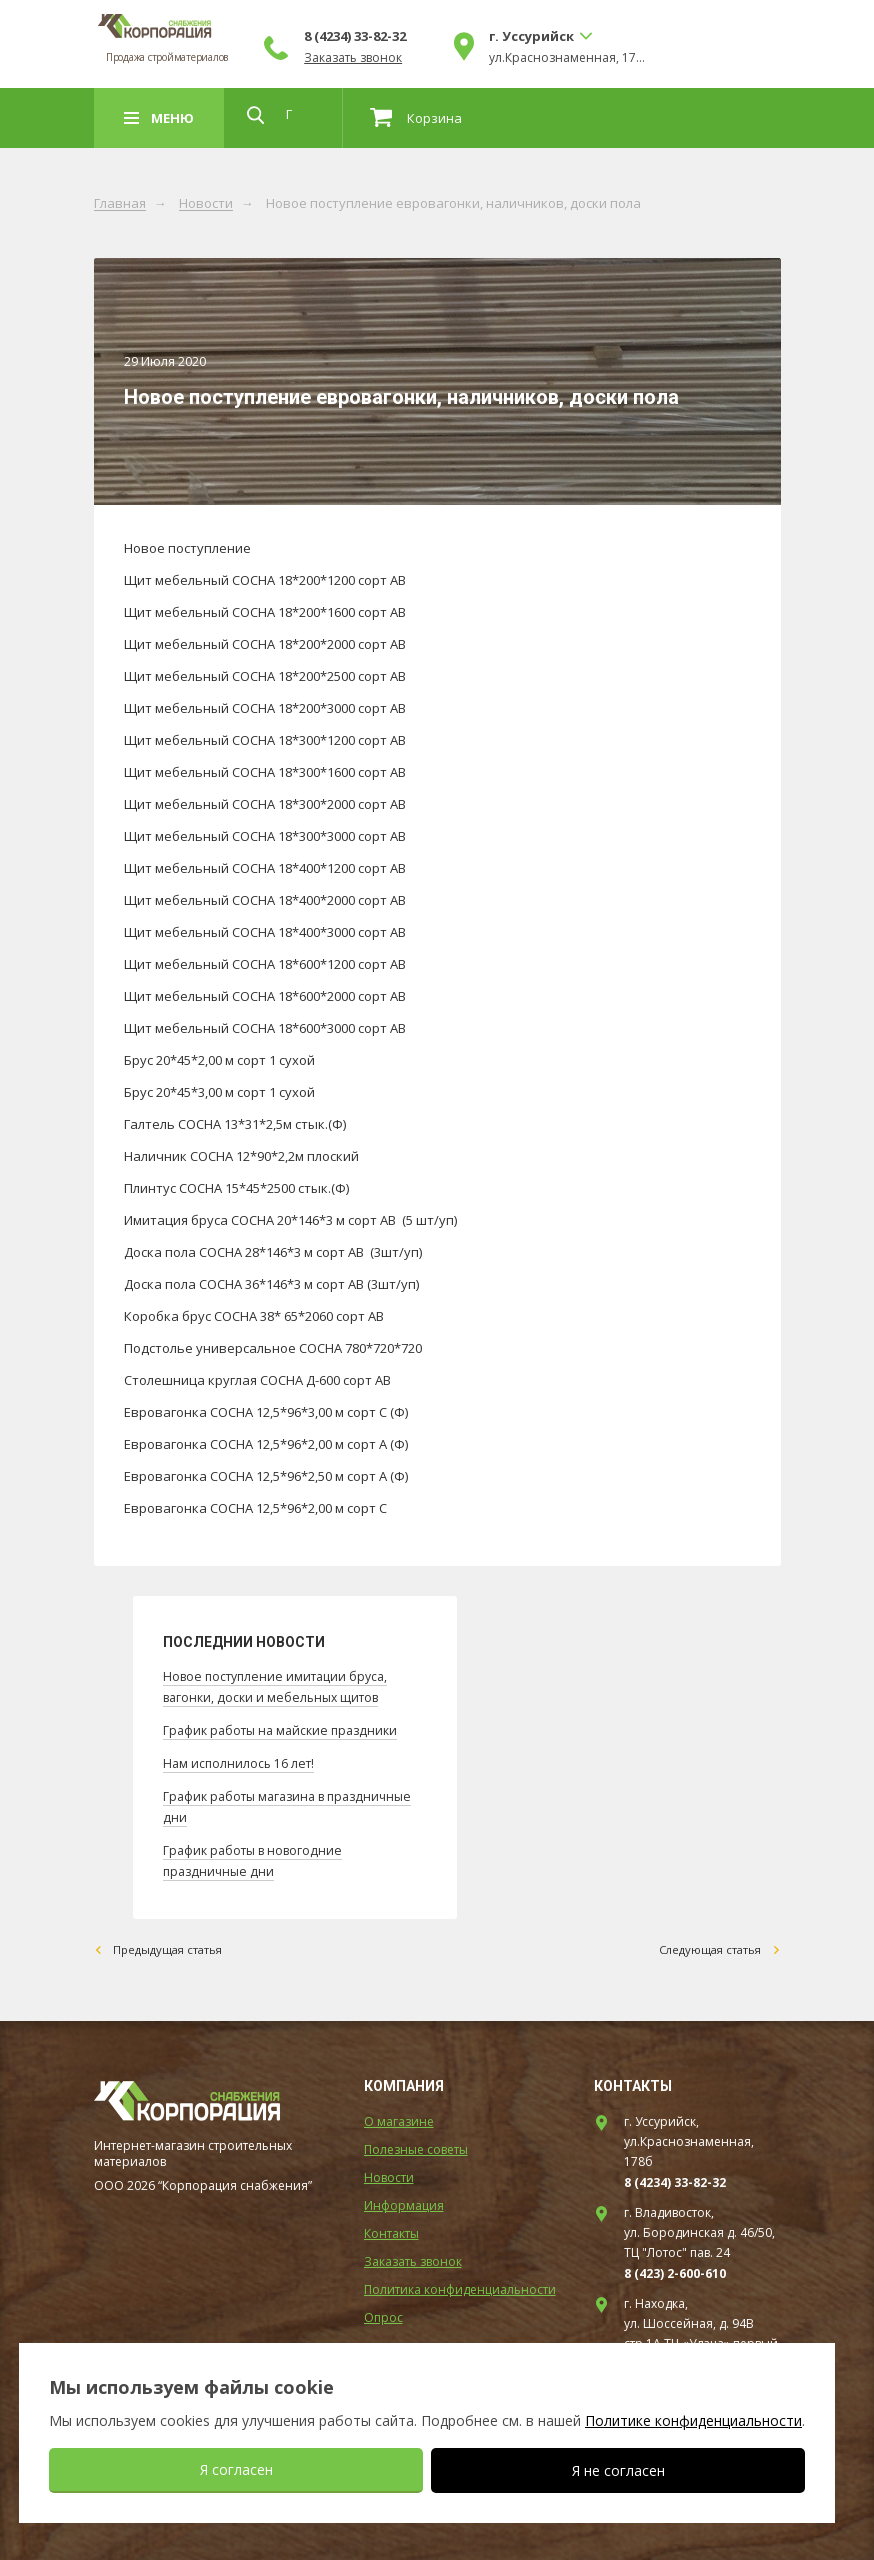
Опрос (383, 2311)
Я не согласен (618, 2470)
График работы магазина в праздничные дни (249, 1802)
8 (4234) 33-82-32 (484, 36)
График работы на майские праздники (286, 1728)
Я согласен (236, 2469)
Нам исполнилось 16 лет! (241, 1760)
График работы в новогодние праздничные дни (257, 1854)
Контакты (391, 2227)
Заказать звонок (482, 58)
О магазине (399, 2115)
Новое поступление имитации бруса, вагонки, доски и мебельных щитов (281, 1686)
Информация (404, 2199)
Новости (206, 204)
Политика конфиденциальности (460, 2283)
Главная (120, 204)
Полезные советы (416, 2143)
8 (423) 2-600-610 (675, 2267)
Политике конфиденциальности (693, 2420)
